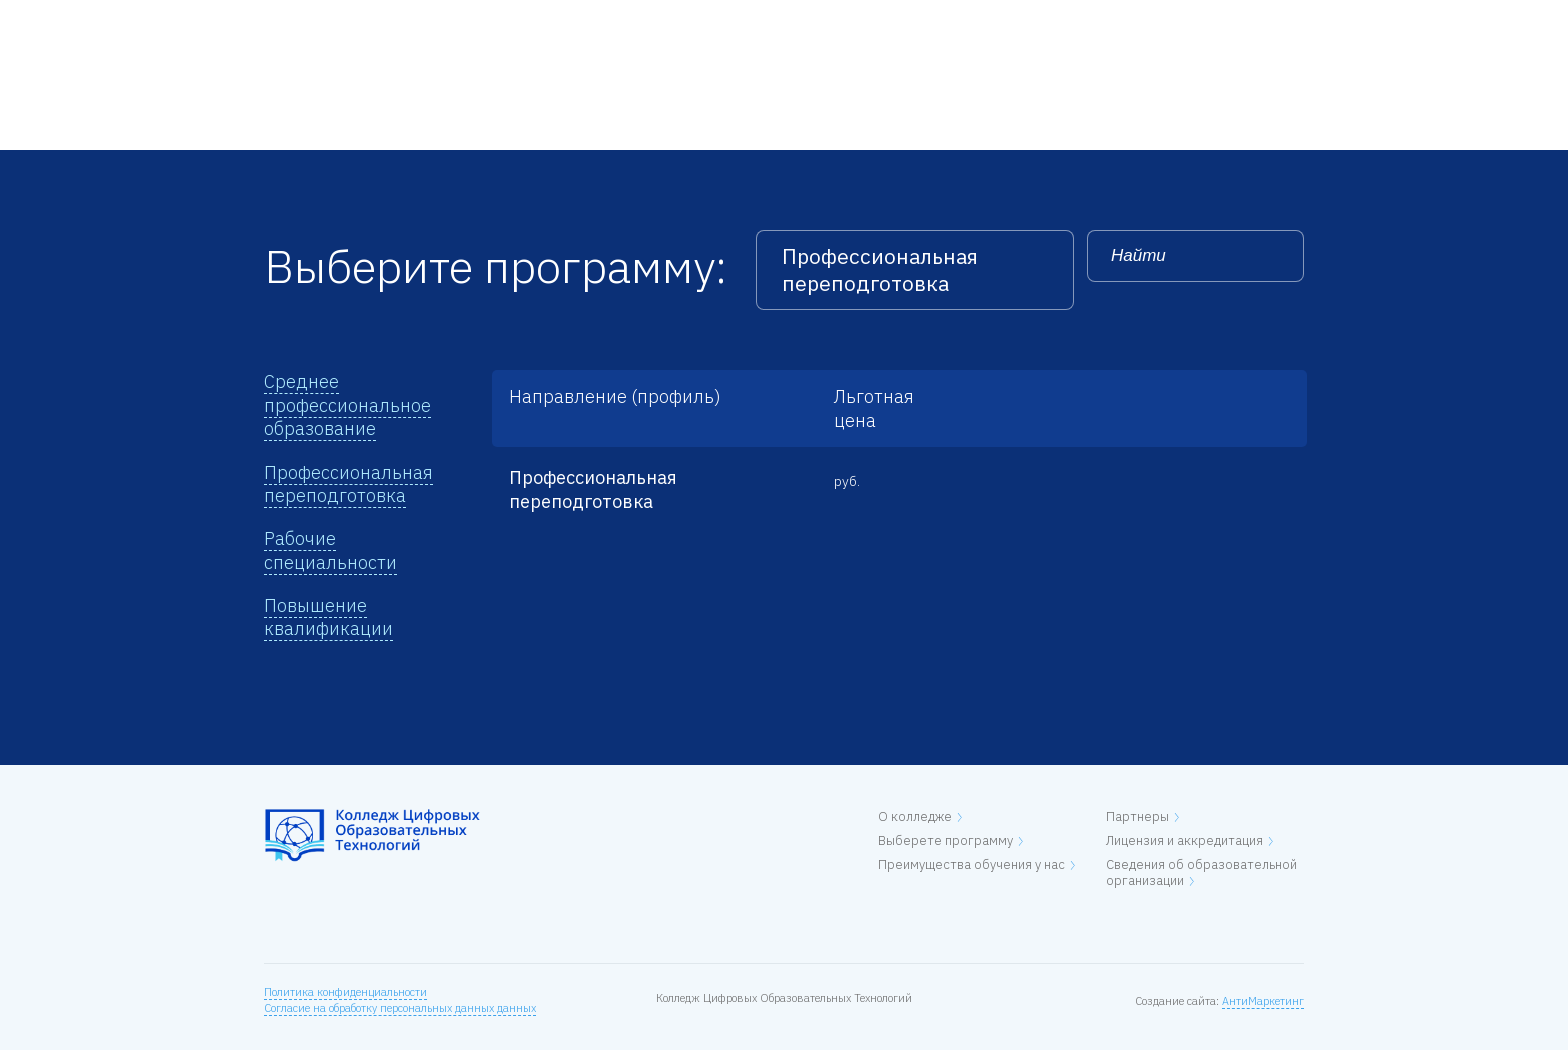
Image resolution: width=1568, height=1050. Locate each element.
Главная (291, 20)
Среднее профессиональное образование (347, 405)
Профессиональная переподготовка (348, 484)
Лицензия (660, 20)
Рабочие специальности (330, 550)
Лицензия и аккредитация (1184, 840)
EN (1295, 20)
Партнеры (1137, 816)
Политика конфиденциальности (345, 992)
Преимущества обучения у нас (971, 864)
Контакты (774, 20)
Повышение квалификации (328, 617)
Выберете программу (945, 840)
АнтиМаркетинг (1263, 1001)
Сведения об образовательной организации (1201, 872)
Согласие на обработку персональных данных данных (400, 1008)
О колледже (408, 20)
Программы (539, 20)
